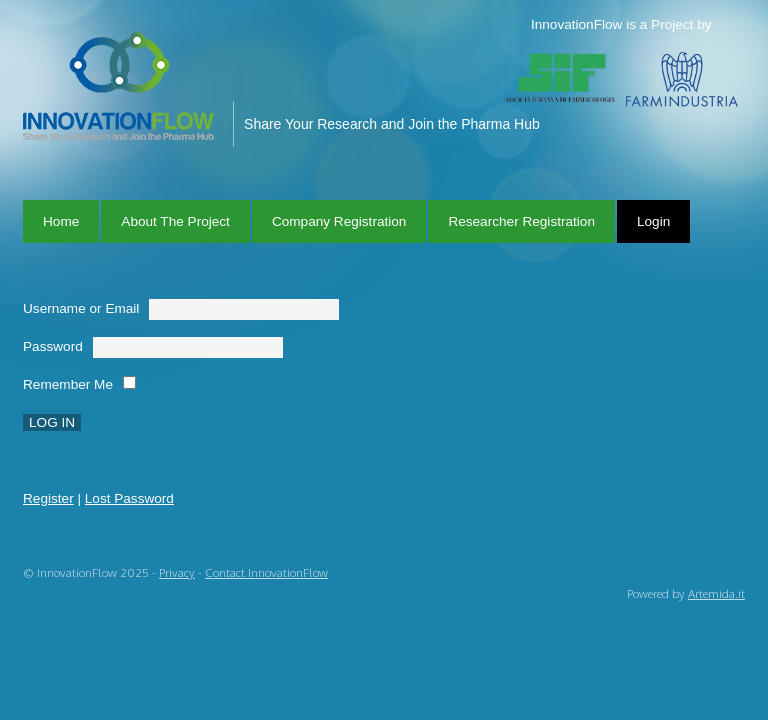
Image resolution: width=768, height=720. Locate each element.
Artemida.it (716, 593)
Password (53, 346)
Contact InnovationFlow (266, 572)
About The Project (175, 221)
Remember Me (68, 384)
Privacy (177, 572)
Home (61, 221)
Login (653, 221)
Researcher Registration (521, 221)
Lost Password (129, 498)
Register (48, 498)
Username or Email (81, 308)
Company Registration (339, 221)
